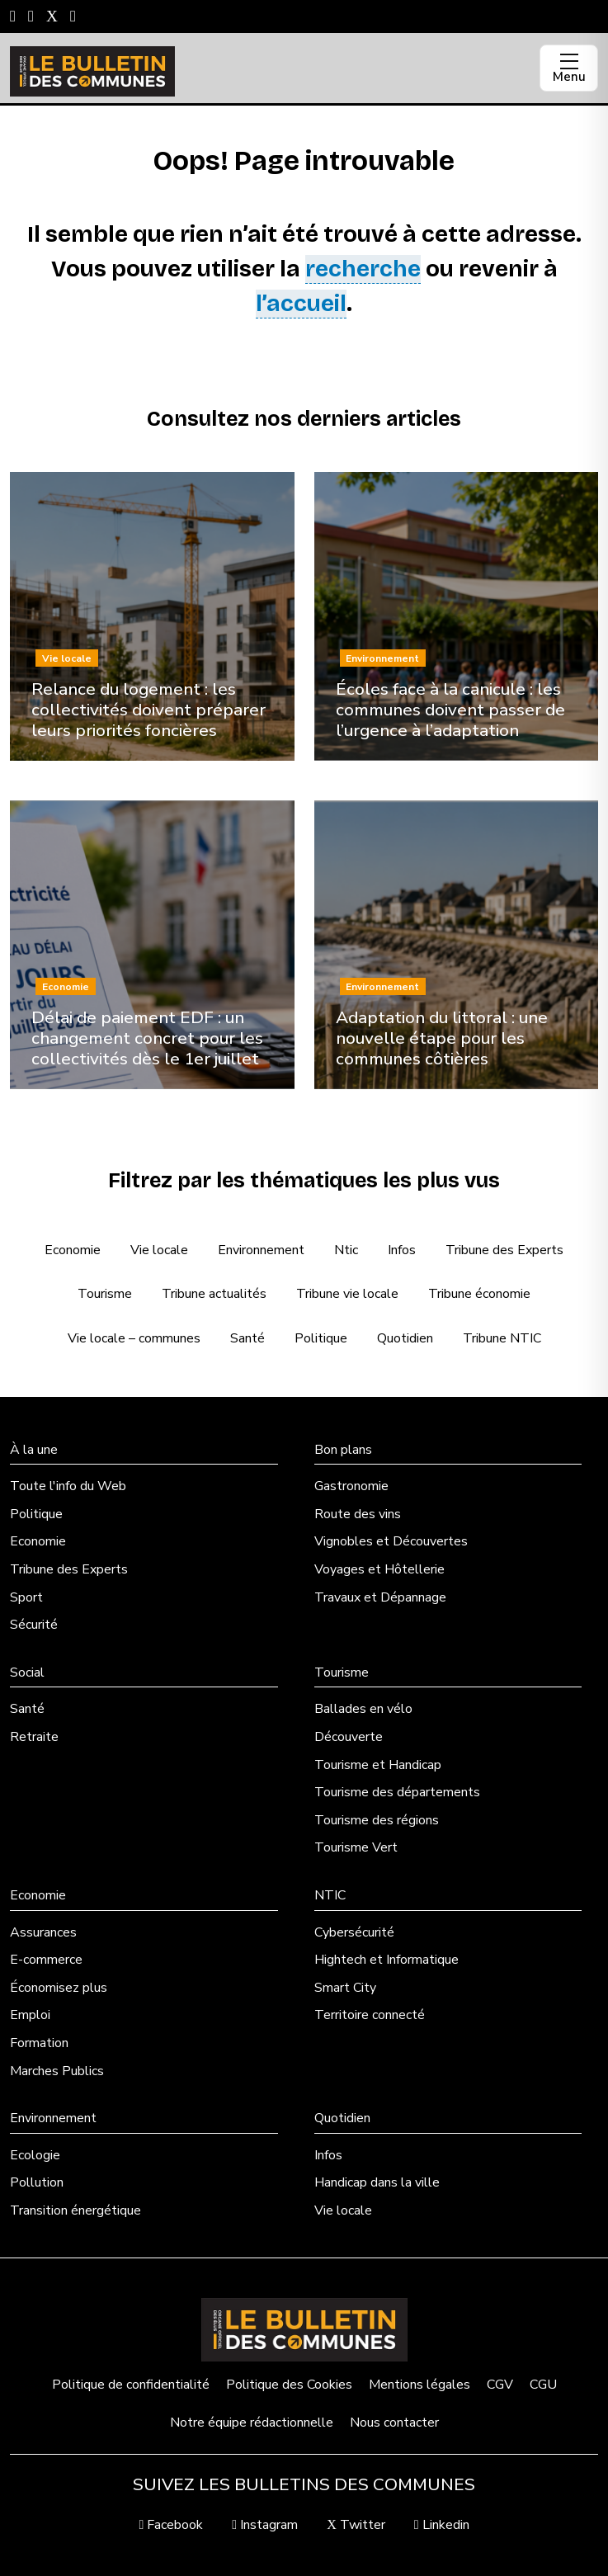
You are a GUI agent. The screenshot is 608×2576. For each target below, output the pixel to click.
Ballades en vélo (363, 1709)
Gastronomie (351, 1486)
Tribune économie (479, 1294)
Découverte (348, 1737)
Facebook (171, 2525)
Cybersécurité (354, 1932)
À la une (34, 1450)
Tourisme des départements (397, 1792)
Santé (247, 1338)
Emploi (30, 2015)
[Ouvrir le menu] (569, 68)
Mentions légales (419, 2384)
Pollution (37, 2182)
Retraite (34, 1737)
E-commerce (46, 1960)
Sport (26, 1597)
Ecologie (35, 2155)
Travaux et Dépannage (380, 1597)
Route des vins (357, 1514)
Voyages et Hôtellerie (379, 1569)
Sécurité (34, 1625)
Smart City (345, 1988)
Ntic (346, 1250)
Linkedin (441, 2525)
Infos (402, 1250)
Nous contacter (394, 2422)
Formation (39, 2043)
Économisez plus (58, 1988)
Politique (321, 1338)
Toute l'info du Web (68, 1486)
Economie (73, 1250)
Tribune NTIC (502, 1338)
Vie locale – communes (134, 1338)
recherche (363, 269)
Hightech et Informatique (386, 1960)
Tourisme (105, 1294)
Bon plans (343, 1450)
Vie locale (159, 1250)
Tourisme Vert (356, 1847)
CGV (500, 2384)
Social (27, 1672)
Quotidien (405, 1338)
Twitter (356, 2525)
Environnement (261, 1250)
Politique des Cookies (289, 2384)
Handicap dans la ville (377, 2182)
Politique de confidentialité (131, 2384)
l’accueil (301, 304)
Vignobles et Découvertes (391, 1541)
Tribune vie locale (347, 1294)
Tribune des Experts (504, 1250)
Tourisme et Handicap (377, 1765)
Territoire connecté (369, 2015)
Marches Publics (57, 2071)
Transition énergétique (75, 2210)
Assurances (43, 1932)
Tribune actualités (214, 1294)
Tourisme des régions (376, 1820)
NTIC (330, 1895)
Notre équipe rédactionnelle (251, 2422)
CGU (543, 2384)
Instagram (265, 2525)
